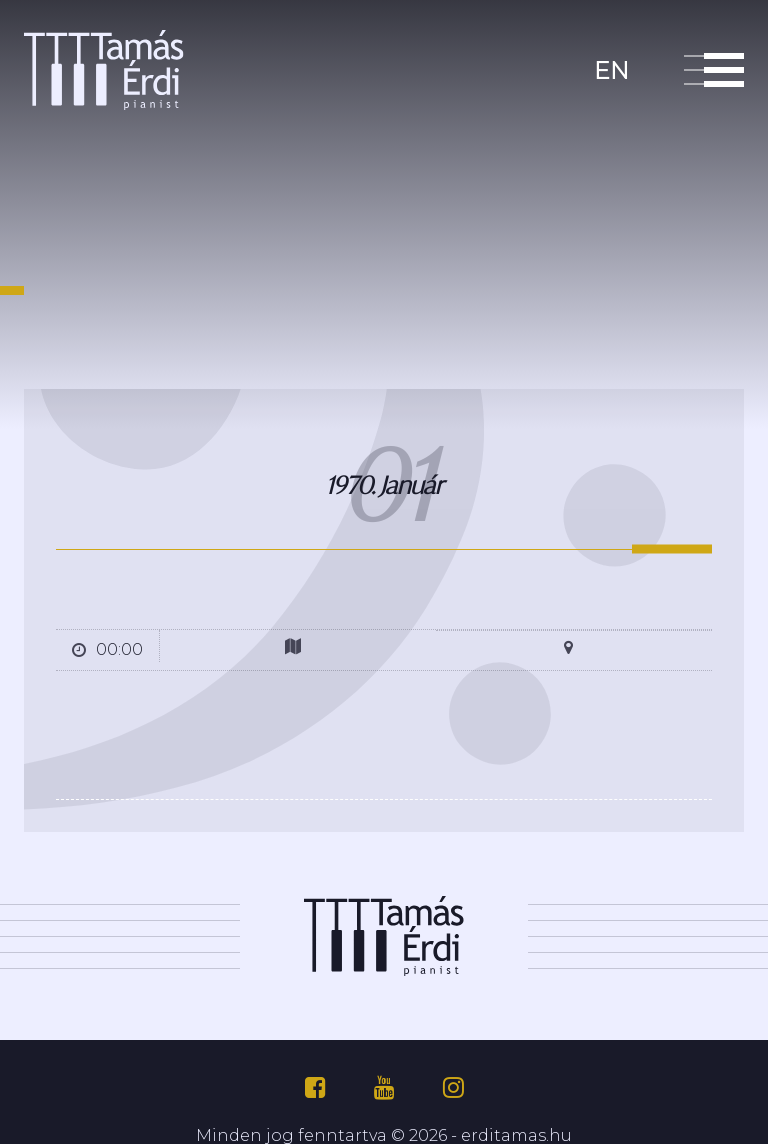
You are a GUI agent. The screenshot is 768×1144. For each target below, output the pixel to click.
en (611, 68)
